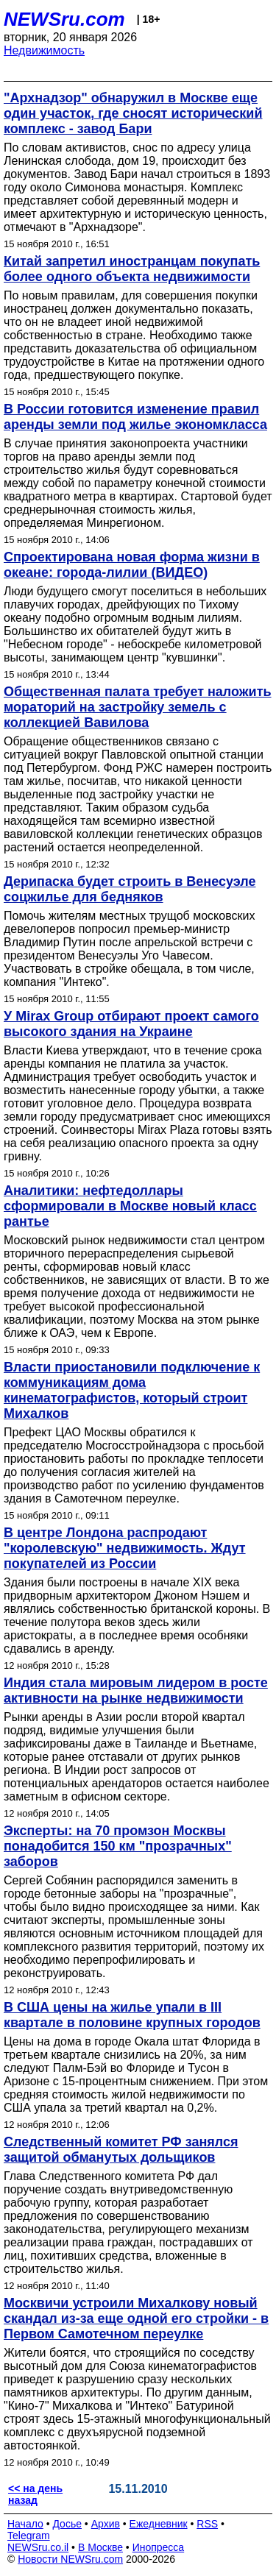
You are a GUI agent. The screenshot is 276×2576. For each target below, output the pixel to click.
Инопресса (158, 2547)
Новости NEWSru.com (70, 2559)
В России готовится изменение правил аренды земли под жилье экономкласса (135, 417)
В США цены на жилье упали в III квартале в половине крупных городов (132, 2015)
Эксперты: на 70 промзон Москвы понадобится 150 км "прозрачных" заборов (118, 1846)
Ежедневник (159, 2524)
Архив (105, 2524)
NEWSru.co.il (37, 2547)
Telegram (28, 2535)
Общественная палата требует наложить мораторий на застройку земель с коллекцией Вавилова (138, 707)
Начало (25, 2524)
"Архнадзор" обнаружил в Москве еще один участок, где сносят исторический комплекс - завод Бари (133, 113)
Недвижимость (44, 50)
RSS (207, 2524)
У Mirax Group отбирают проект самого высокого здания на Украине (131, 1024)
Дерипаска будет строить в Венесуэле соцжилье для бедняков (129, 889)
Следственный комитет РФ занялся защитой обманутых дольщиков (121, 2150)
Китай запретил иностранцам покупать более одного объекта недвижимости (132, 269)
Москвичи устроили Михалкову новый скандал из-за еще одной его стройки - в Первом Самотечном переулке (136, 2318)
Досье (67, 2524)
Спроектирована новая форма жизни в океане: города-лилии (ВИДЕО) (132, 565)
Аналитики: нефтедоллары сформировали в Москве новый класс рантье (130, 1206)
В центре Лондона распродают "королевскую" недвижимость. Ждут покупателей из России (125, 1548)
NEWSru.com (64, 19)
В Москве (100, 2547)
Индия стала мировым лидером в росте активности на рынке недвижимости (136, 1690)
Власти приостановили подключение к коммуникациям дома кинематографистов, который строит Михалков (132, 1390)
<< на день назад (35, 2494)
